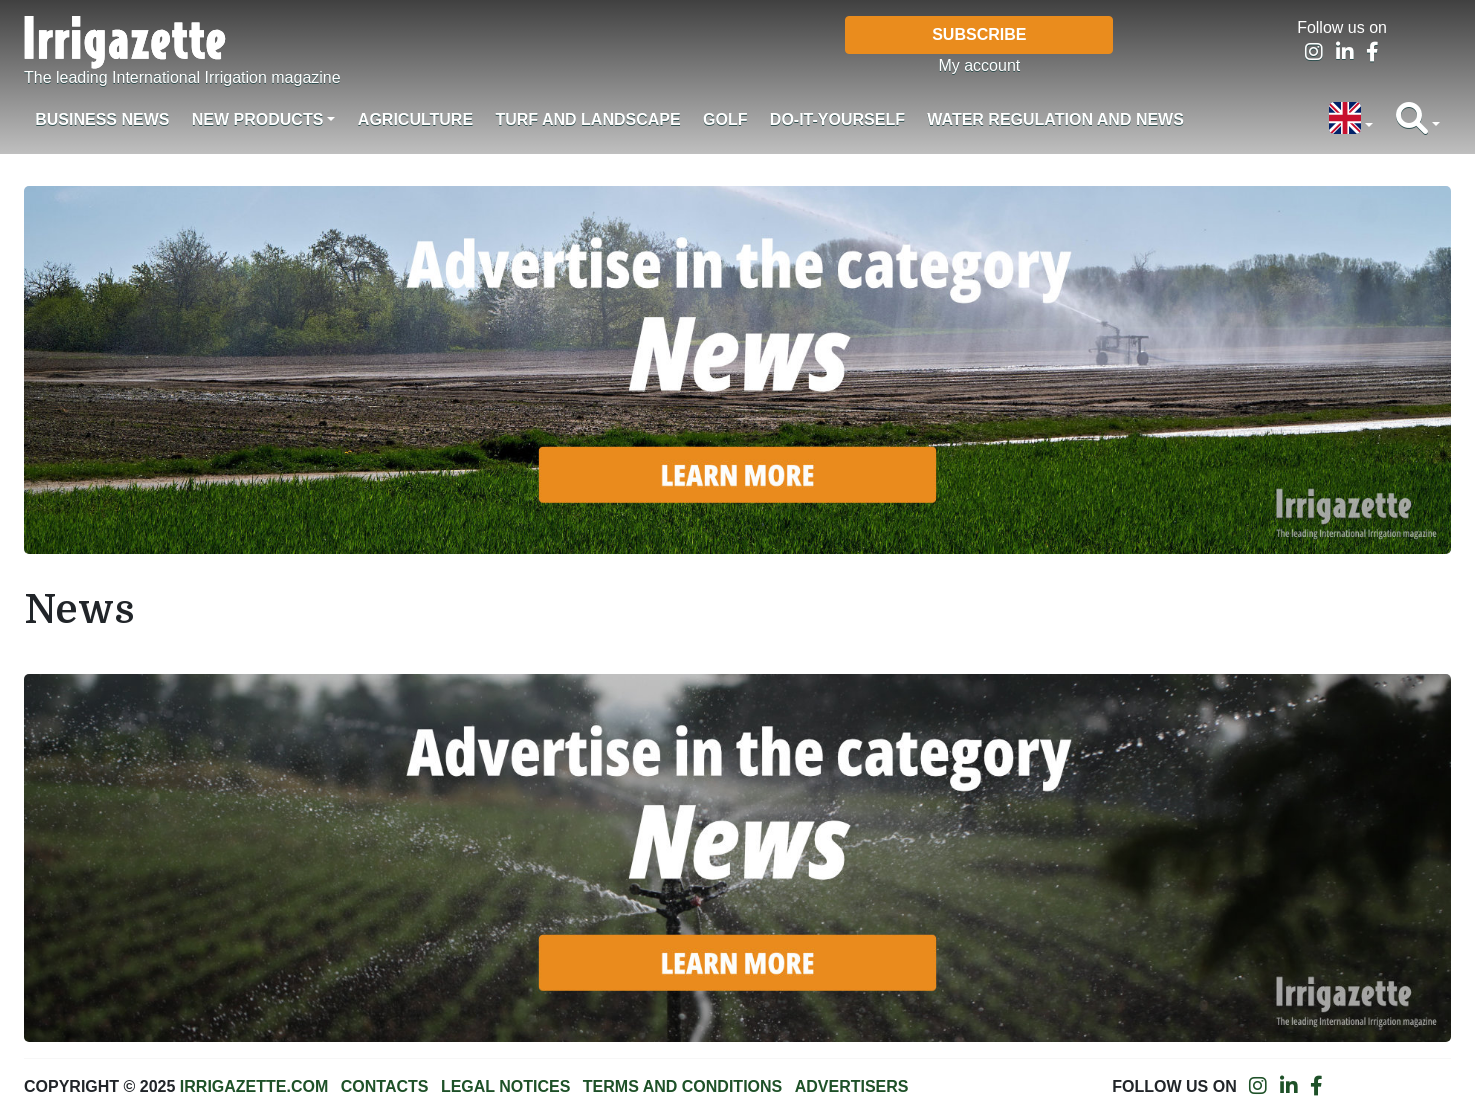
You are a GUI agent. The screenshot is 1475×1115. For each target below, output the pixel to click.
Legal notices (506, 1086)
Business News (102, 119)
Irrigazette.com (254, 1086)
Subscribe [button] (979, 34)
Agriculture (415, 119)
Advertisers (852, 1086)
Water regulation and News (1055, 119)
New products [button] (258, 119)
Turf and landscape (587, 119)
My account (979, 65)
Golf (725, 119)
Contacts (385, 1086)
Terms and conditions (682, 1086)
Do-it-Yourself (837, 119)
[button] (1351, 120)
